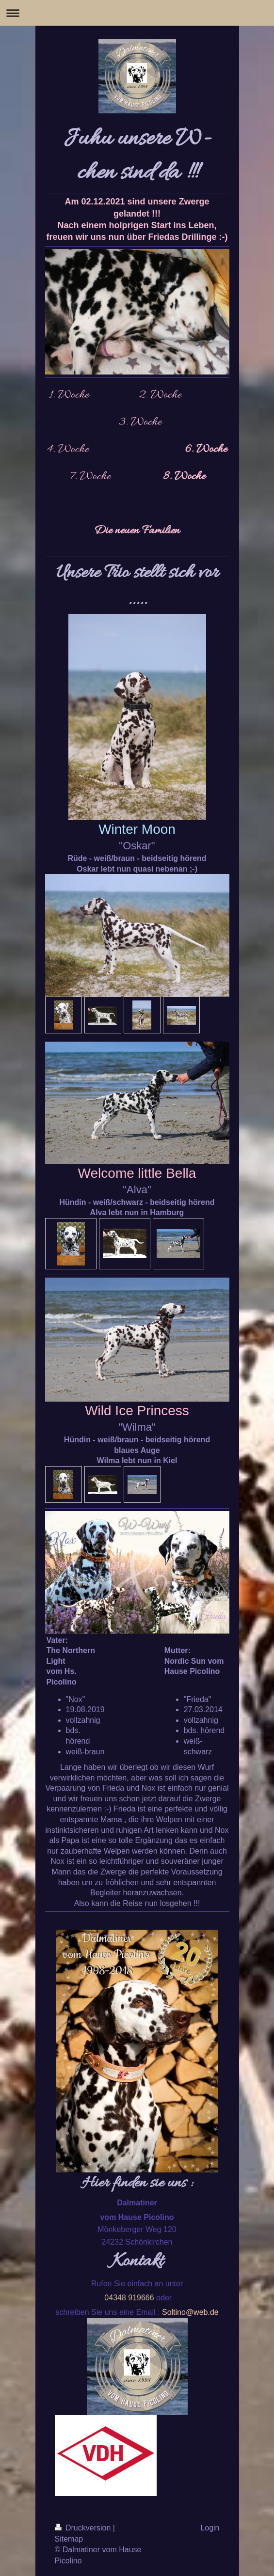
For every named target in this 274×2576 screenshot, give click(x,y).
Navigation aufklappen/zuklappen (137, 12)
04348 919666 (129, 2298)
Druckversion (84, 2528)
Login (209, 2528)
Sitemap (69, 2539)
